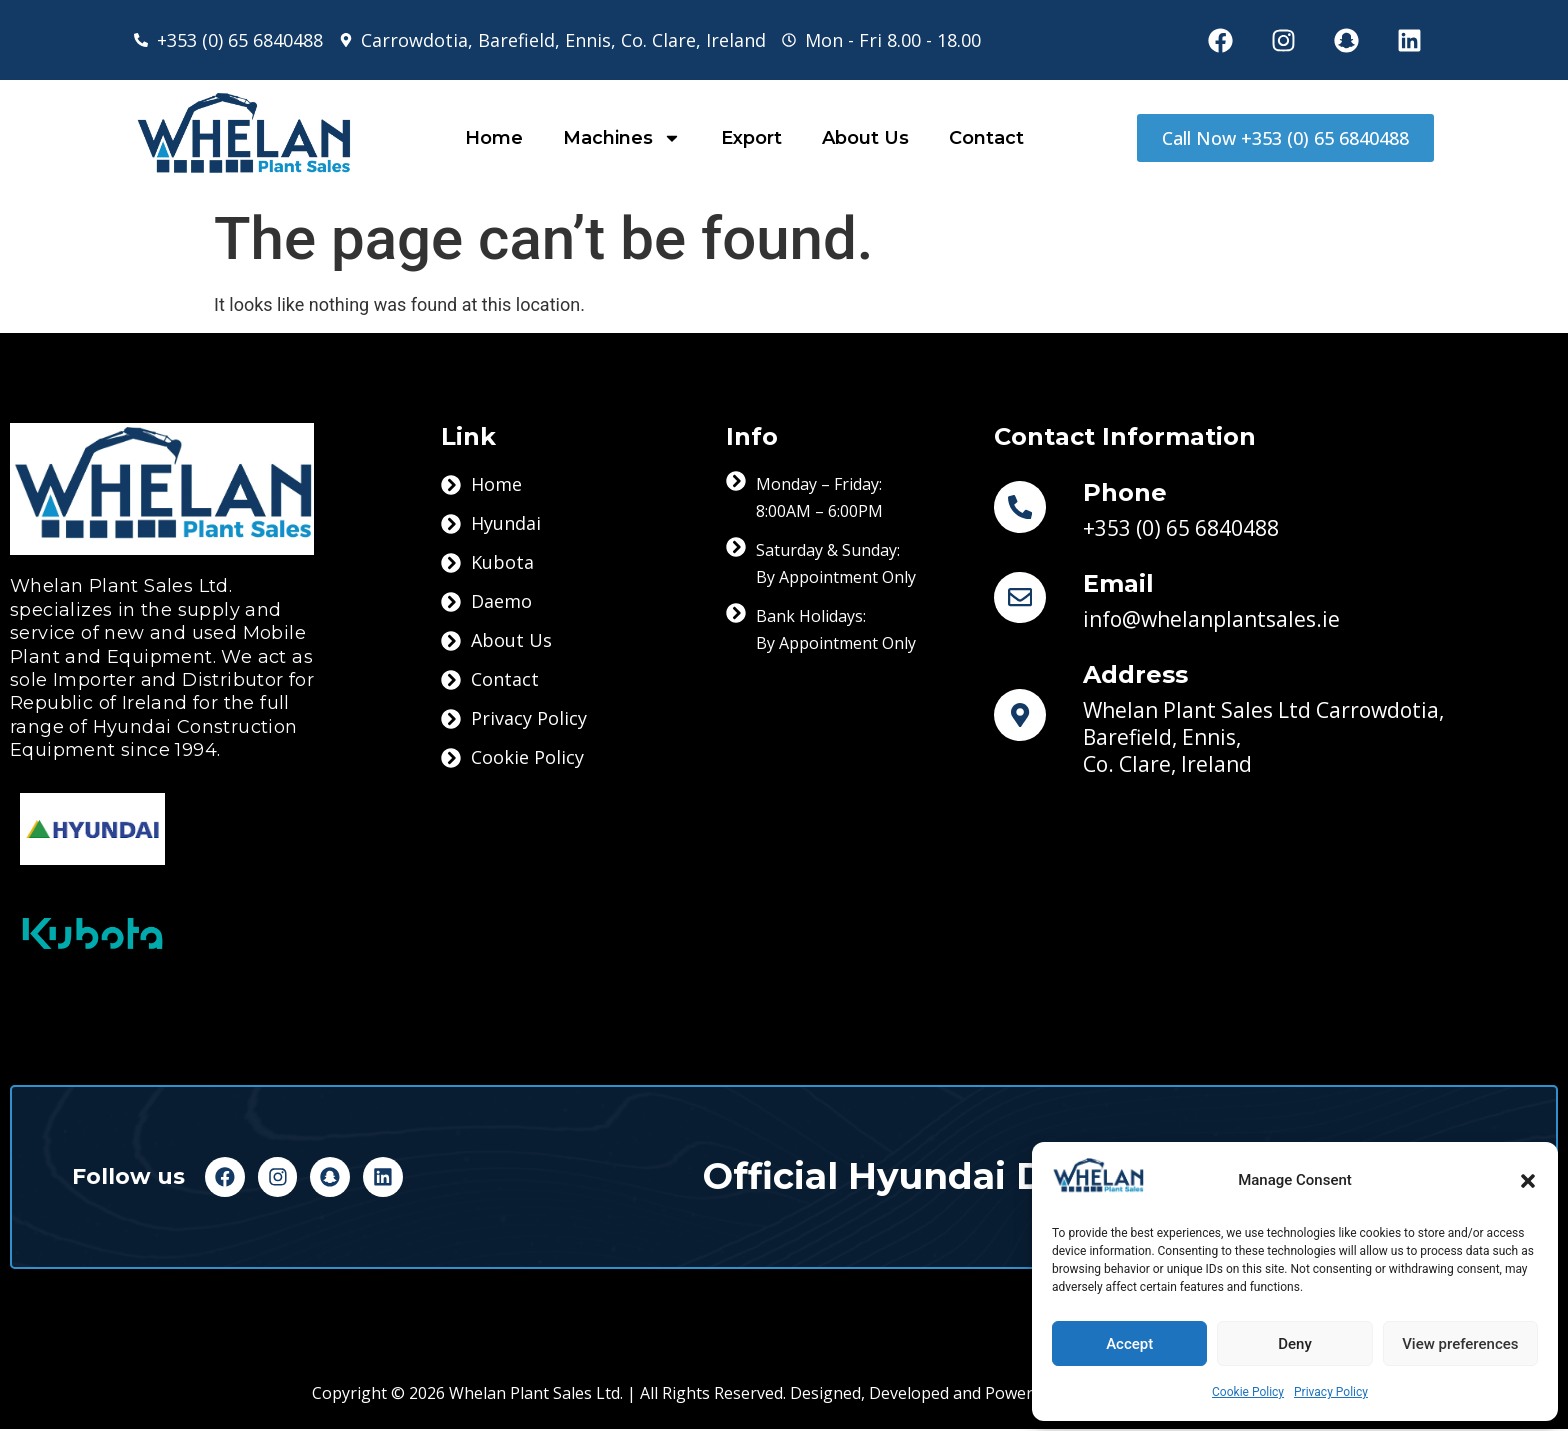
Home (494, 138)
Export (751, 138)
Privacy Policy (1331, 1392)
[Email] (1028, 598)
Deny (1295, 1344)
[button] (1528, 1181)
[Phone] (1028, 507)
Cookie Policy (1248, 1392)
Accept (1129, 1344)
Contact (986, 138)
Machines (622, 138)
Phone (1141, 492)
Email (1134, 583)
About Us (865, 138)
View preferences (1460, 1344)
